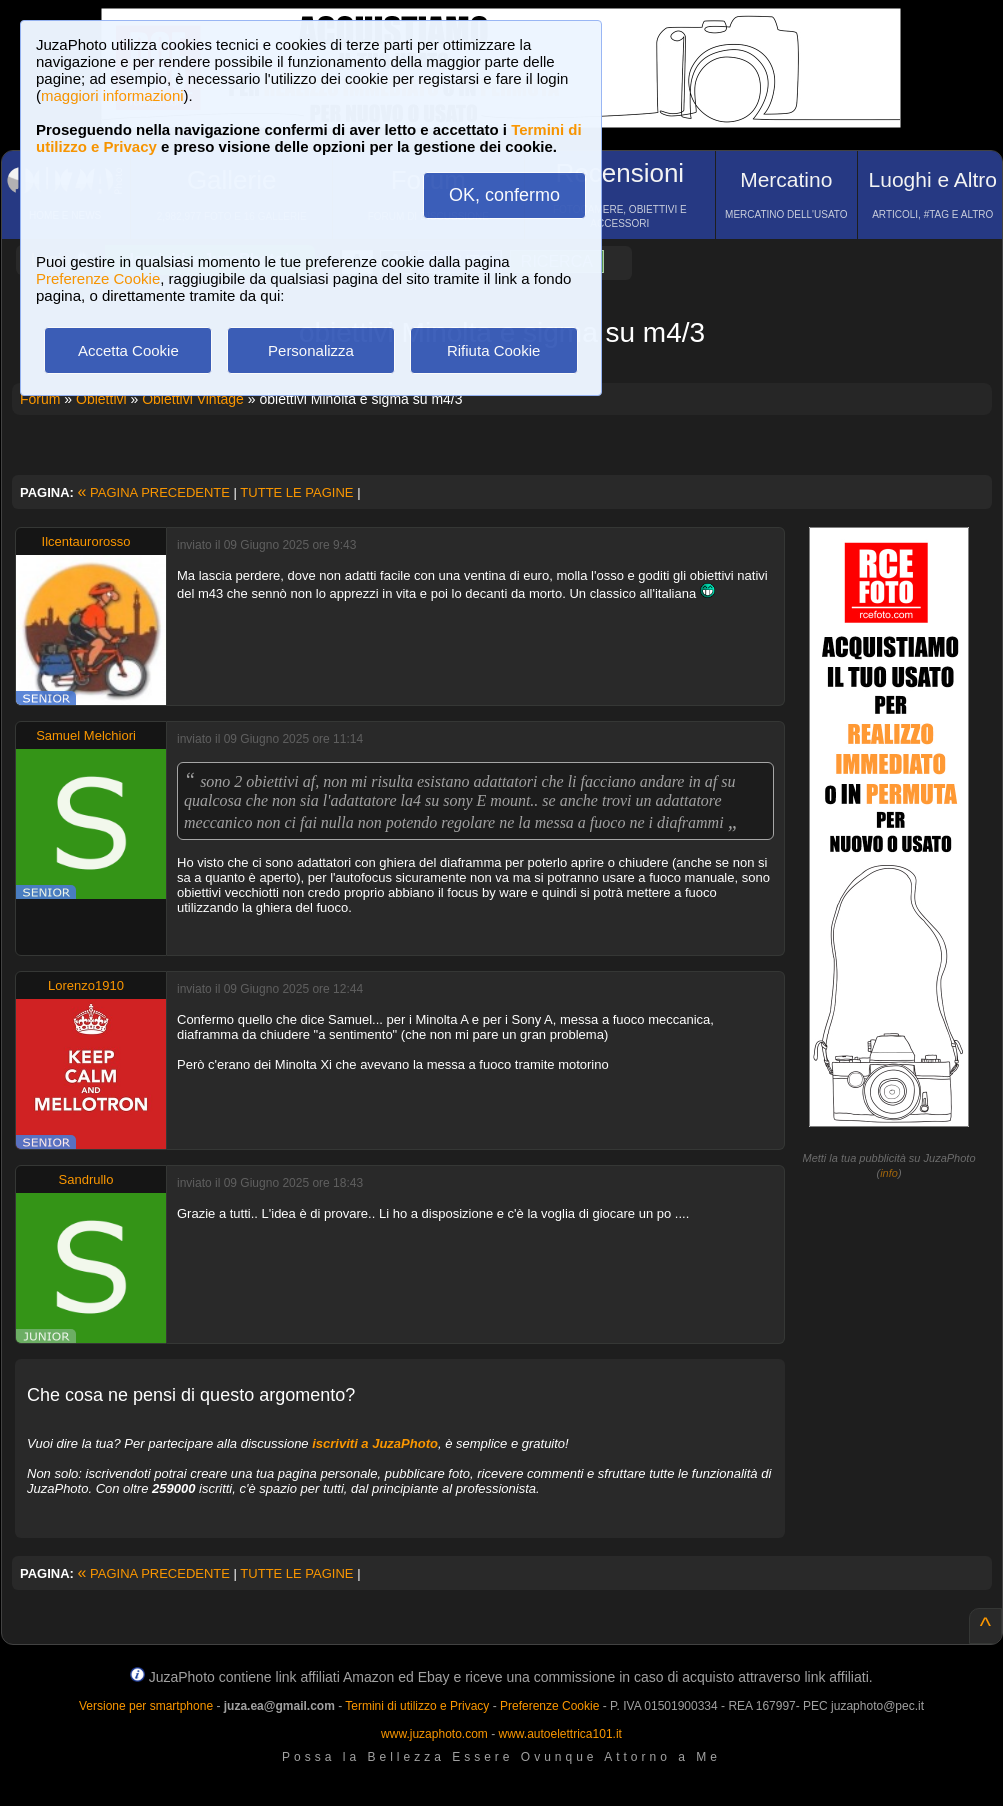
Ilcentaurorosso (86, 541)
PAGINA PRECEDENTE (154, 492)
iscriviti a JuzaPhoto (375, 1443)
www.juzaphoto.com (434, 1734)
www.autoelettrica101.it (559, 1734)
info (889, 1173)
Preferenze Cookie (98, 278)
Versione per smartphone (146, 1706)
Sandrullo (86, 1179)
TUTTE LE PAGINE (296, 492)
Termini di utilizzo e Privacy (417, 1706)
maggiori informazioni (112, 95)
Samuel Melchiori (86, 735)
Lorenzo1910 (86, 985)
